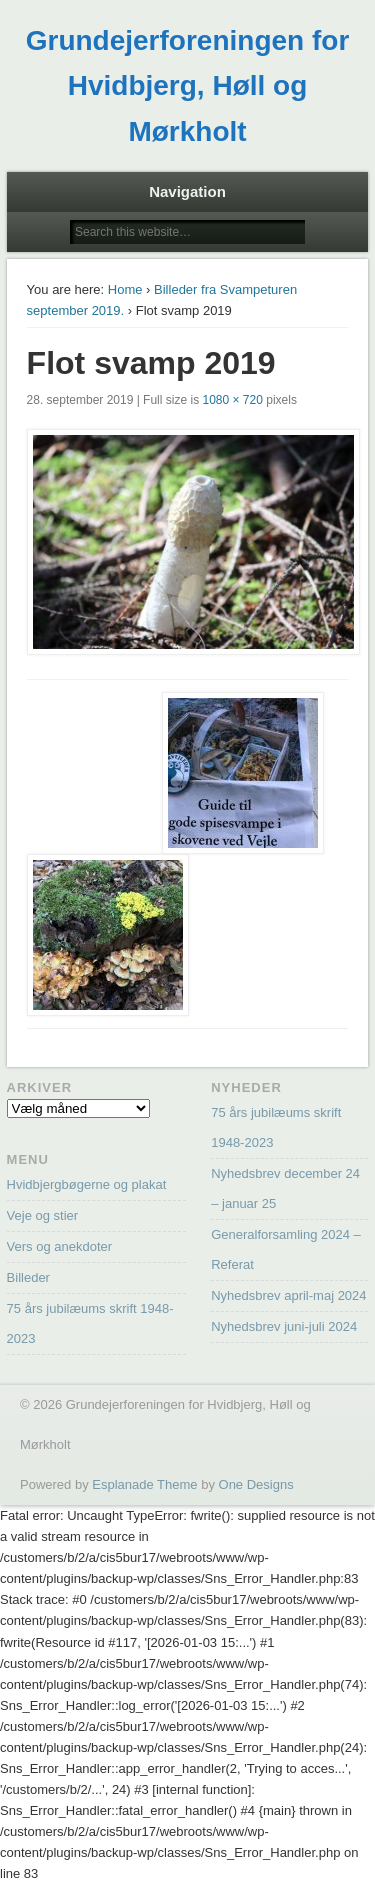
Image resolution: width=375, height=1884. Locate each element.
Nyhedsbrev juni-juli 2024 (284, 1326)
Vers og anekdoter (60, 1246)
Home (125, 289)
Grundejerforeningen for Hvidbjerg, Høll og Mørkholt (188, 86)
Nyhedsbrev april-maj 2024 (288, 1295)
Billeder (28, 1277)
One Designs (256, 1484)
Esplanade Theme (144, 1484)
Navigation (187, 191)
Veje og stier (43, 1215)
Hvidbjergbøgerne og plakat (87, 1184)
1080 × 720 (232, 400)
